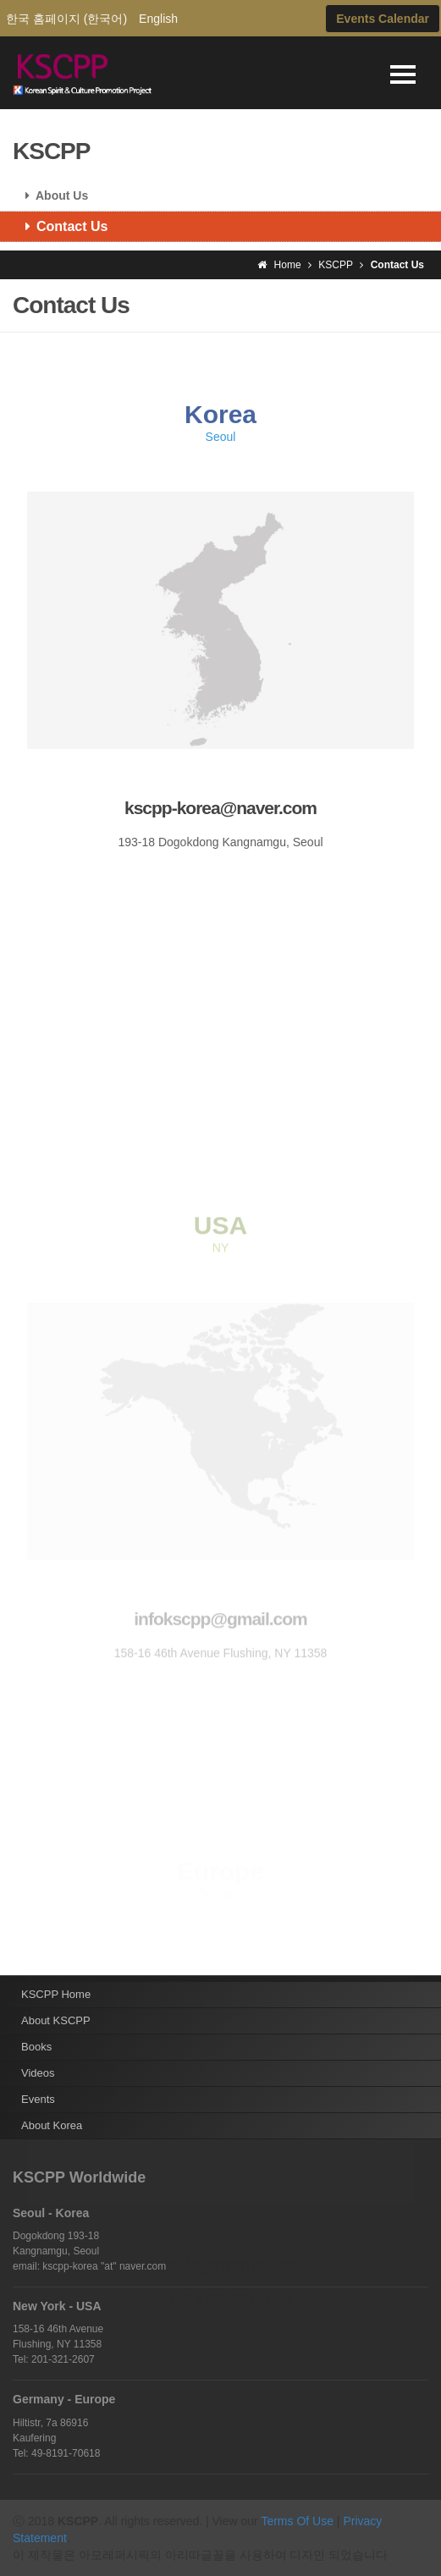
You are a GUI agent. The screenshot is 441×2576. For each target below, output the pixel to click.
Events (38, 2099)
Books (36, 2046)
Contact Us (60, 226)
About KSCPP (56, 2020)
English (158, 18)
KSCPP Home (56, 1994)
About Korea (51, 2125)
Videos (38, 2073)
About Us (50, 195)
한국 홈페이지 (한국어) (66, 18)
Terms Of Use (297, 2521)
